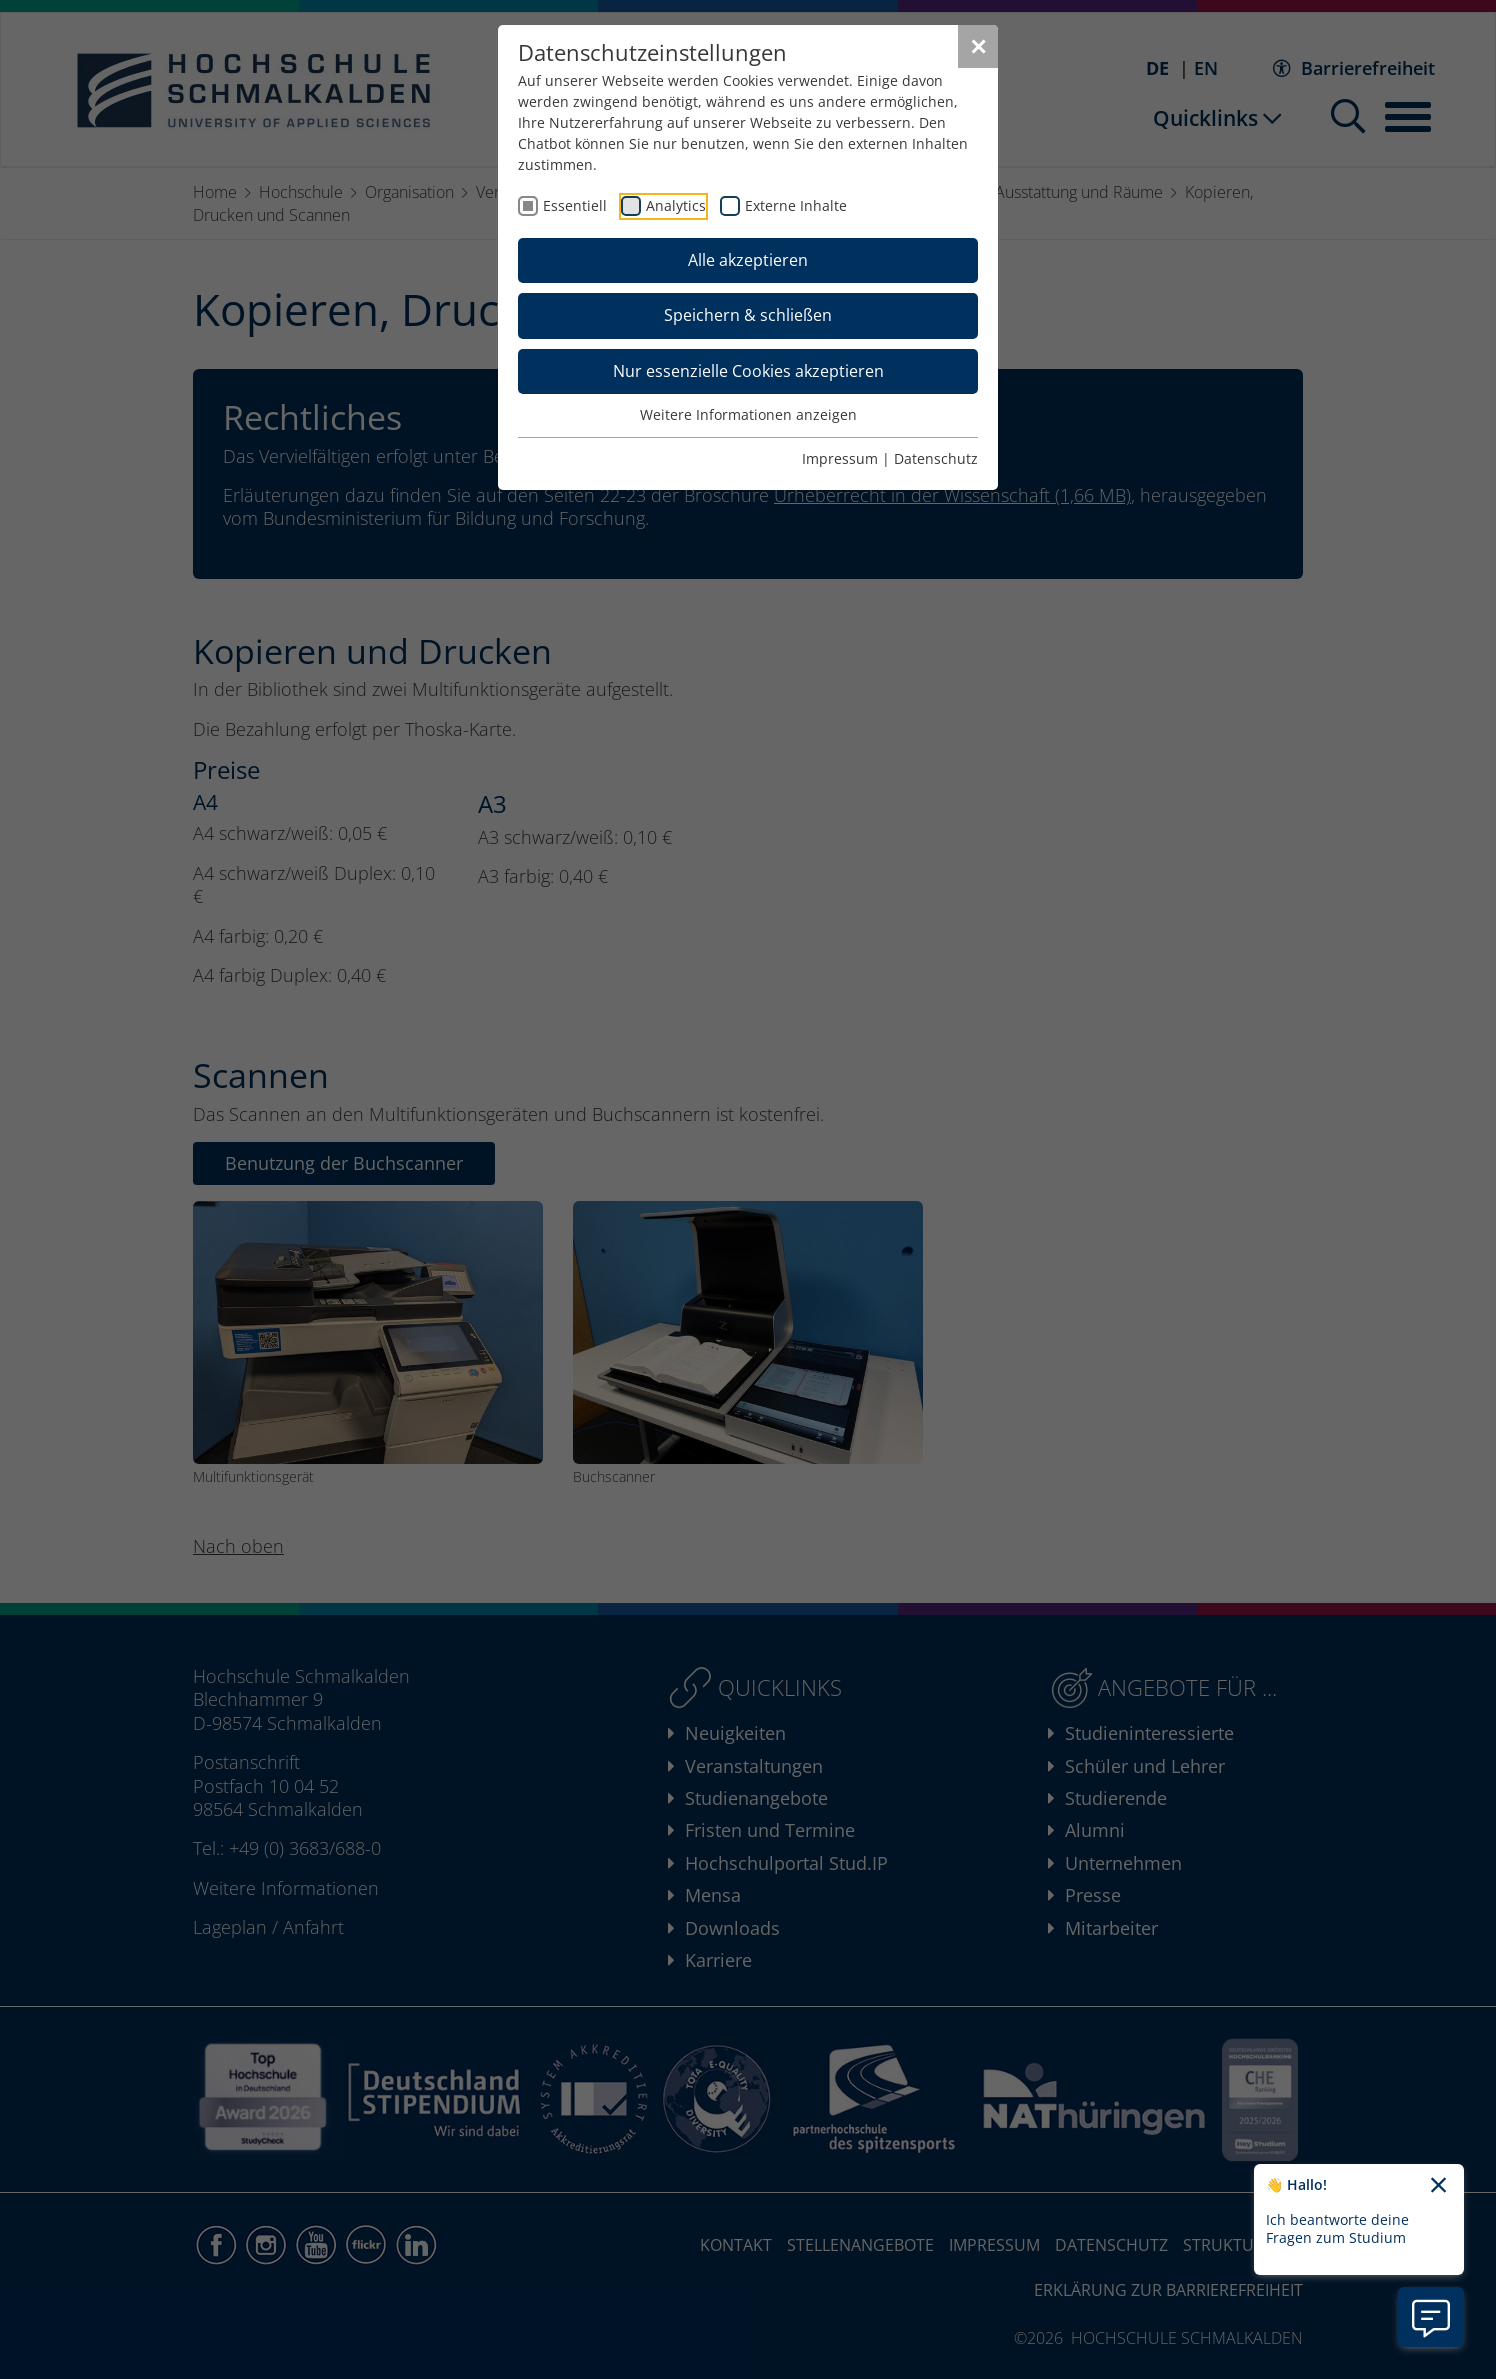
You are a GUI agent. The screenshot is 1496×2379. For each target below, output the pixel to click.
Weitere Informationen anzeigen (748, 414)
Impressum (840, 458)
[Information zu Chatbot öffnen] (1431, 2317)
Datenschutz (936, 458)
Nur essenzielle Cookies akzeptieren (748, 371)
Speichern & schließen (748, 315)
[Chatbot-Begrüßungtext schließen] (1438, 2186)
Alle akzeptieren (748, 260)
